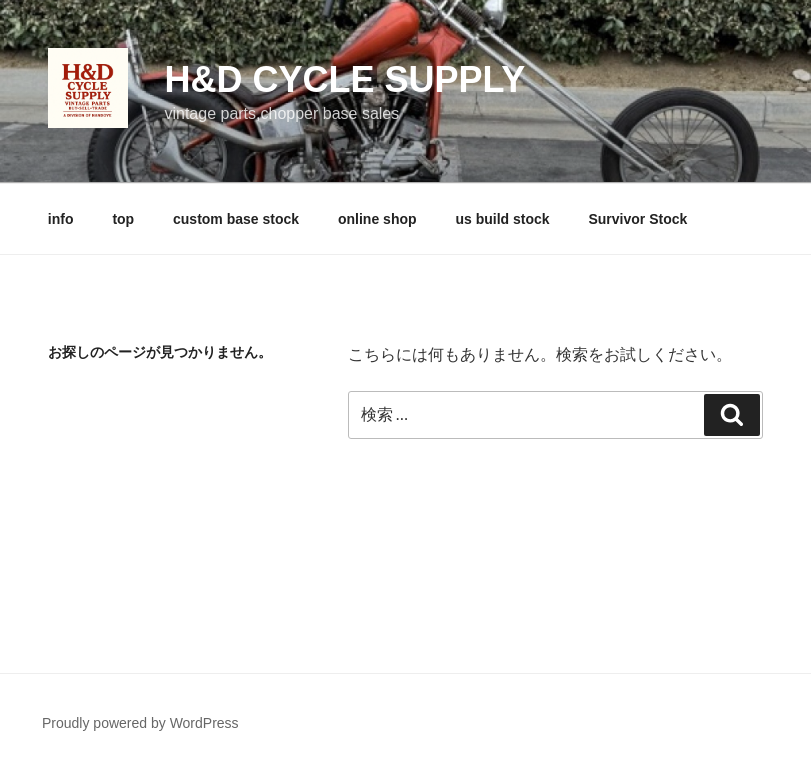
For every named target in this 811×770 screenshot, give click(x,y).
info (61, 219)
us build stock (502, 219)
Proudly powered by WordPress (140, 723)
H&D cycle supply (344, 79)
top (123, 219)
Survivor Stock (637, 219)
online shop (377, 219)
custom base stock (236, 219)
